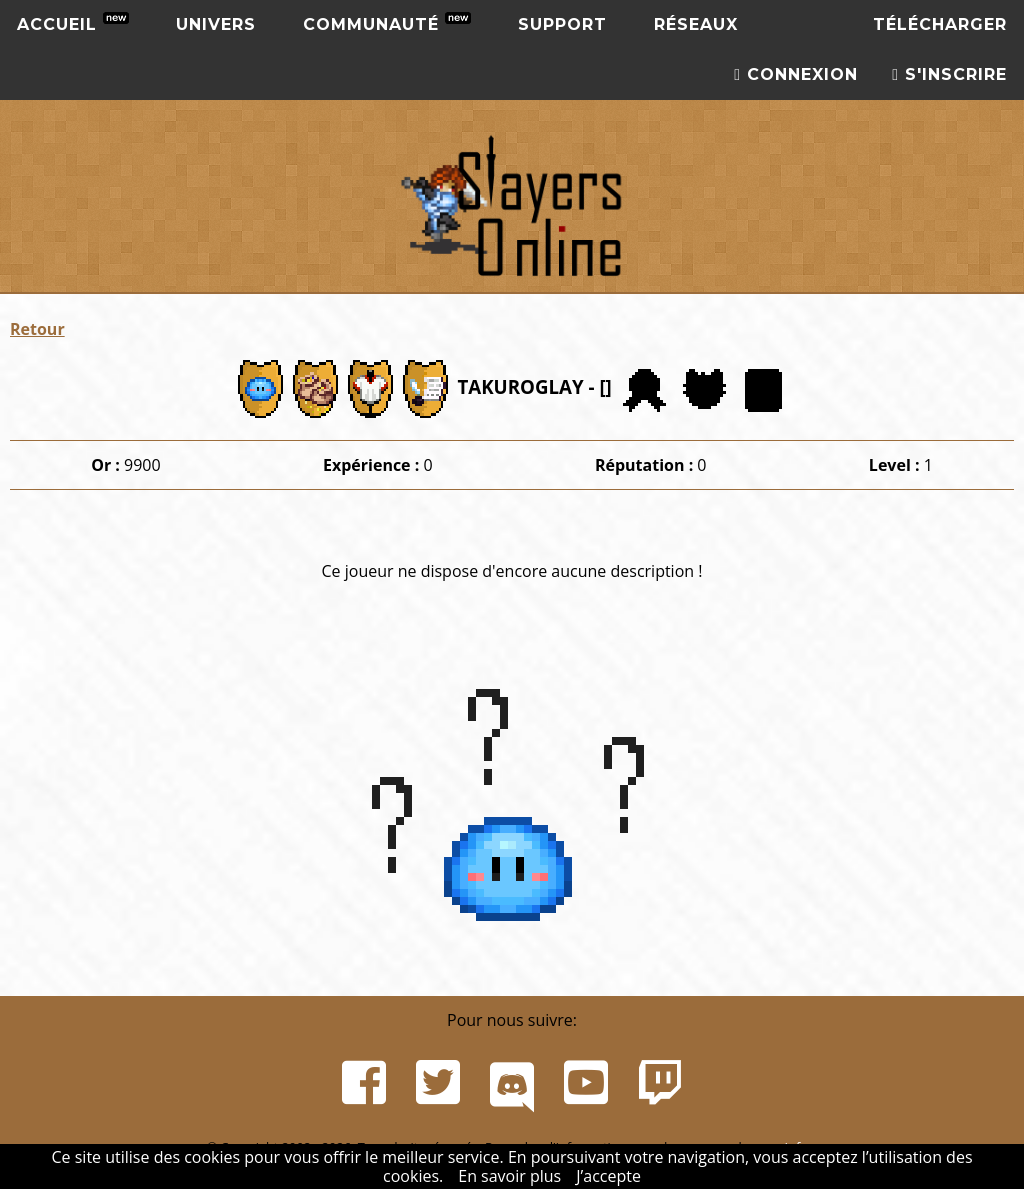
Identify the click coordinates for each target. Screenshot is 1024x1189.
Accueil (73, 23)
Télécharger (940, 24)
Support (562, 24)
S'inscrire (949, 74)
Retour (37, 329)
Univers (216, 24)
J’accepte (608, 1176)
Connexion (796, 74)
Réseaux (696, 24)
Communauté (387, 23)
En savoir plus (509, 1176)
